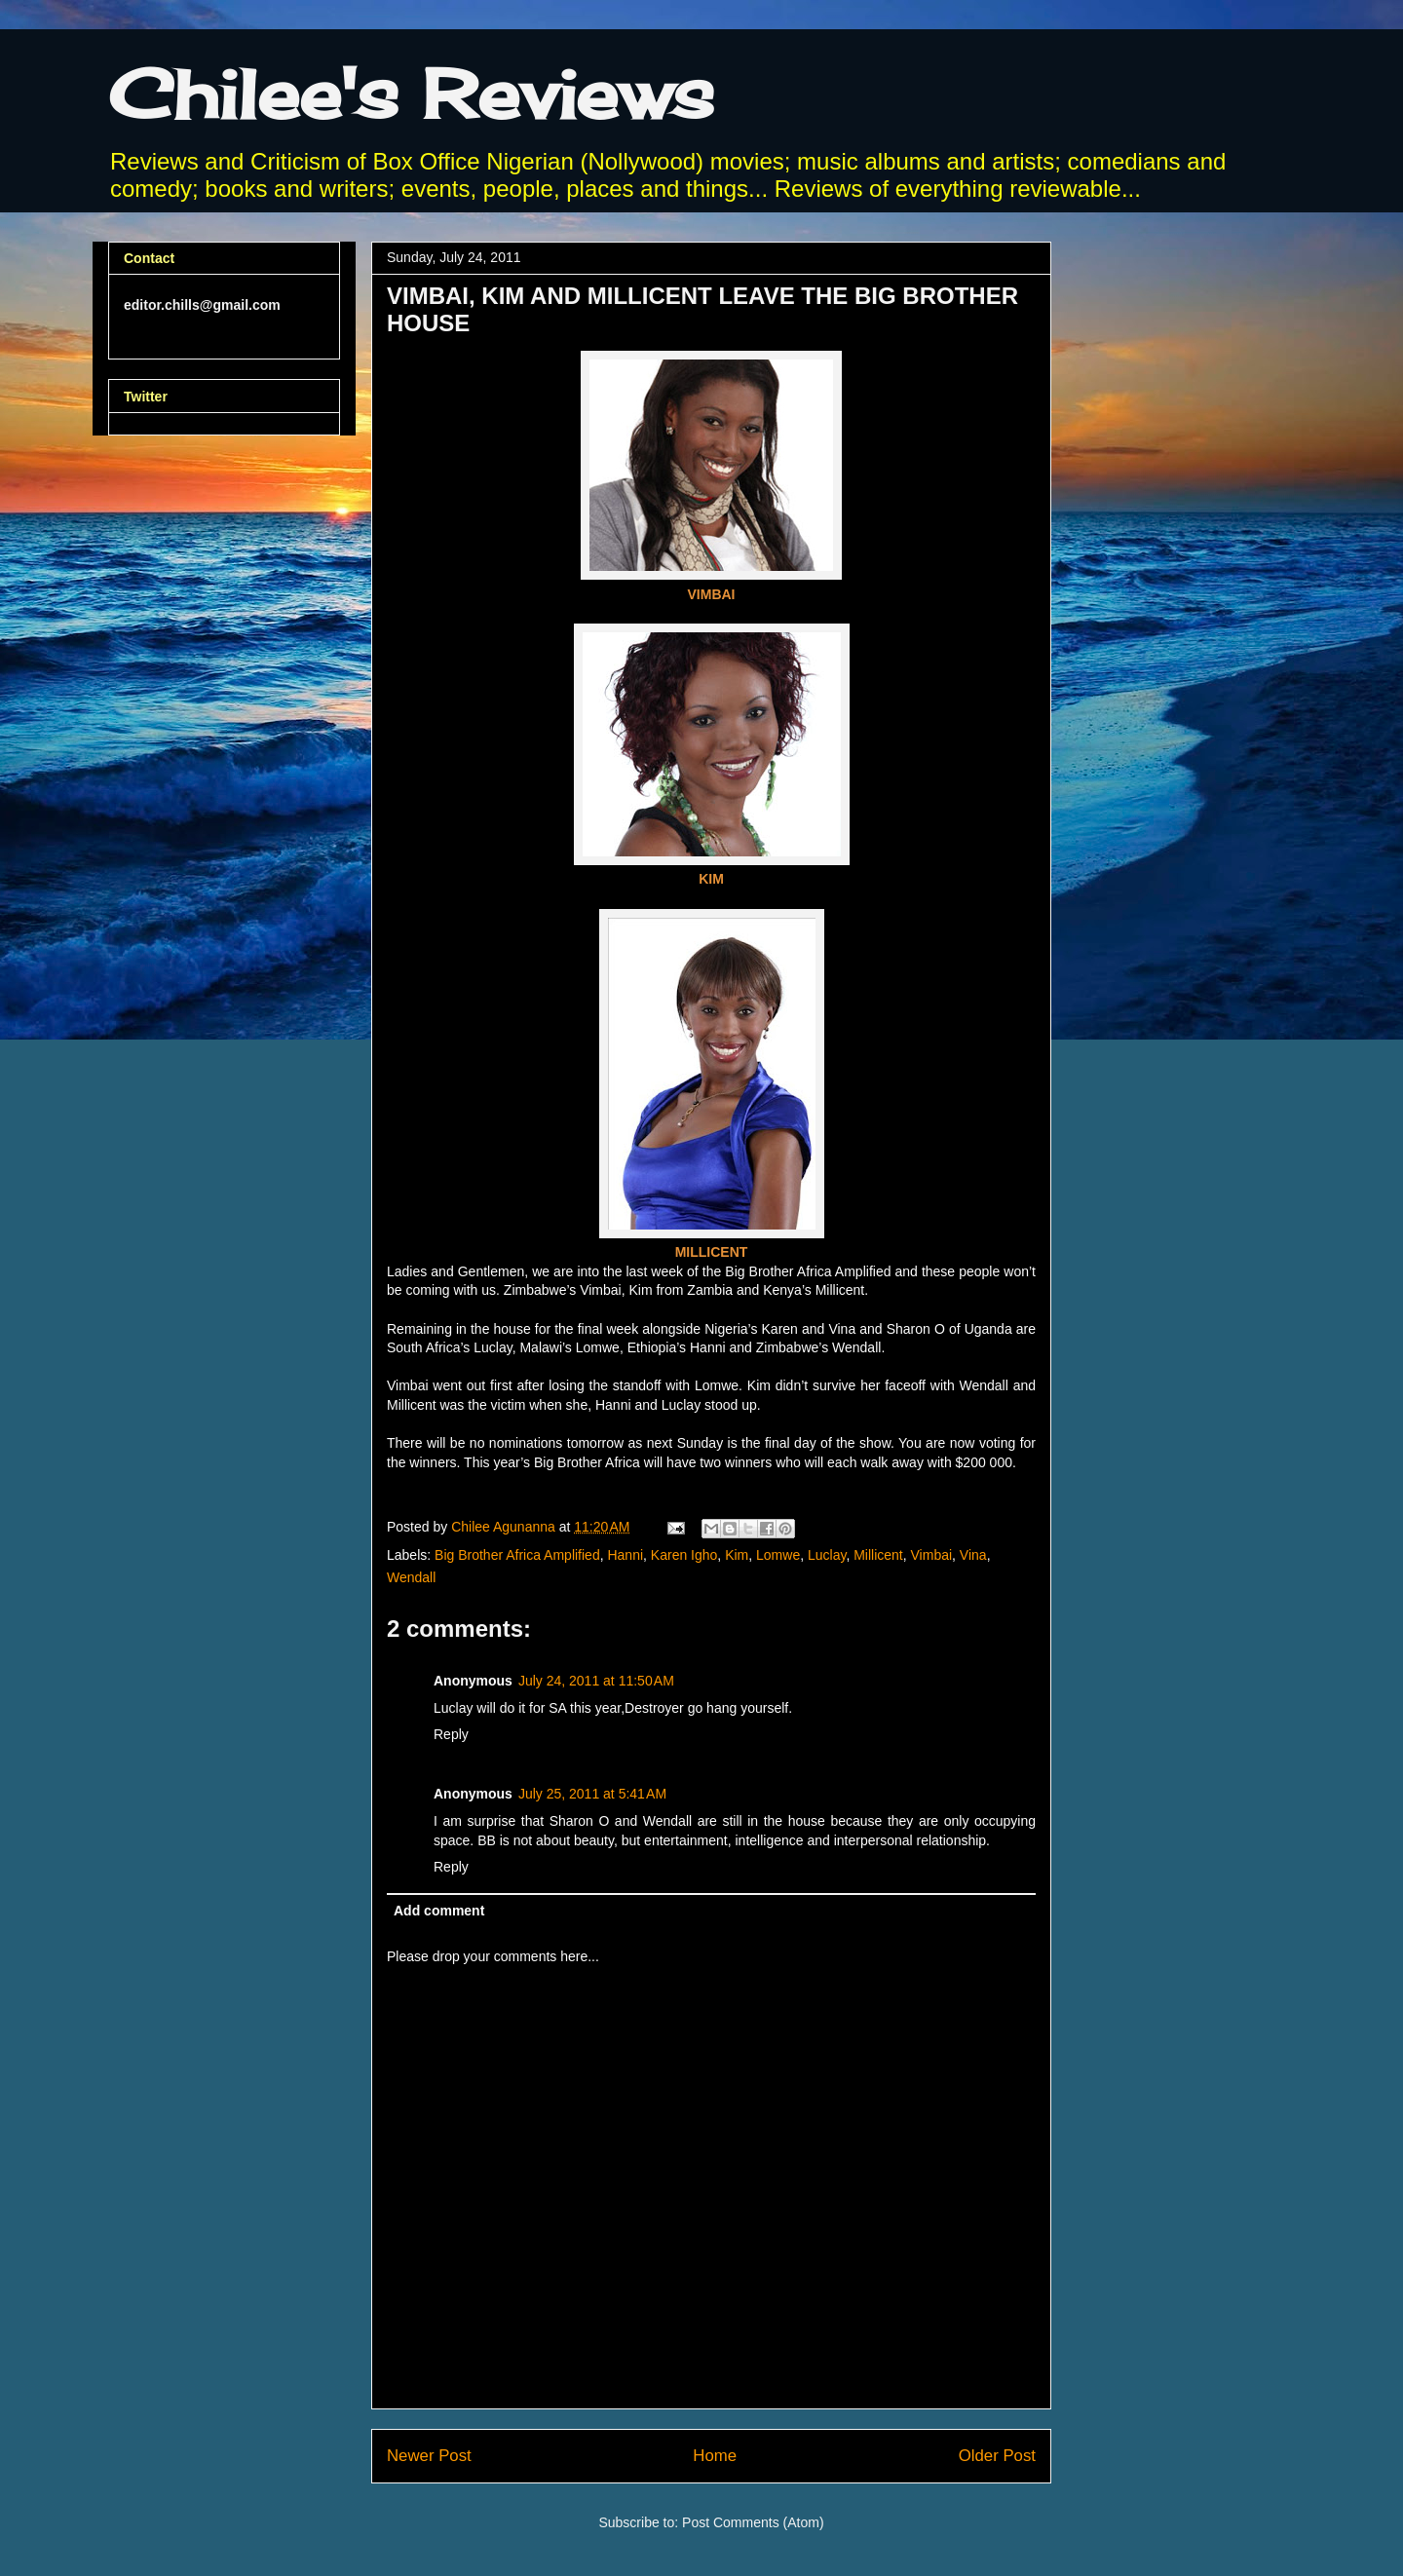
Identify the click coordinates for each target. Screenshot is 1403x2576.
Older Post (997, 2455)
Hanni (625, 1555)
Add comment (439, 1910)
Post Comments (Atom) (752, 2522)
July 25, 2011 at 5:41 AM (592, 1793)
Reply (451, 1734)
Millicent (878, 1555)
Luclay (827, 1555)
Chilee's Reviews (411, 93)
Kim (736, 1555)
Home (715, 2455)
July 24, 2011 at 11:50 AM (596, 1680)
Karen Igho (684, 1555)
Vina (973, 1555)
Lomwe (778, 1555)
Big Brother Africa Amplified (517, 1555)
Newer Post (429, 2455)
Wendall (411, 1577)
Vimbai (932, 1555)
